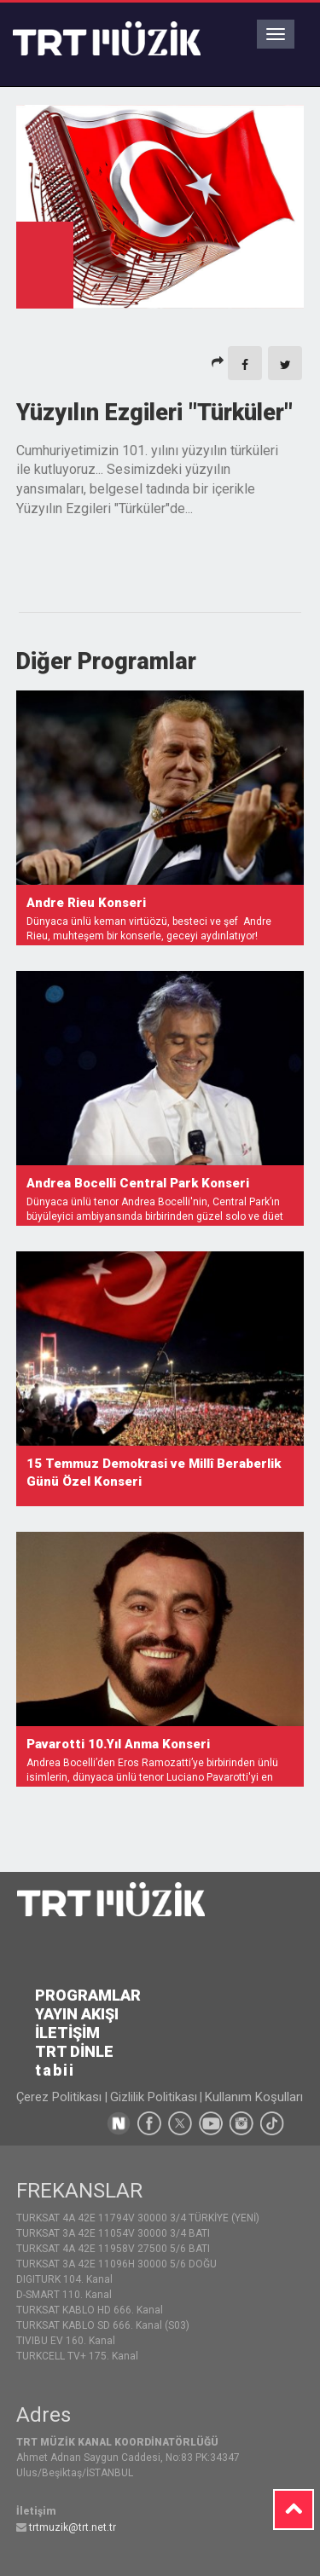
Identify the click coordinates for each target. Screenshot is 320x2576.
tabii (55, 2070)
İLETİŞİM (67, 2033)
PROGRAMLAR (88, 1995)
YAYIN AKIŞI (77, 2014)
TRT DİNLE (74, 2051)
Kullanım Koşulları (254, 2097)
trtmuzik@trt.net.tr (72, 2527)
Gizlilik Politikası (153, 2097)
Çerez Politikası (60, 2097)
